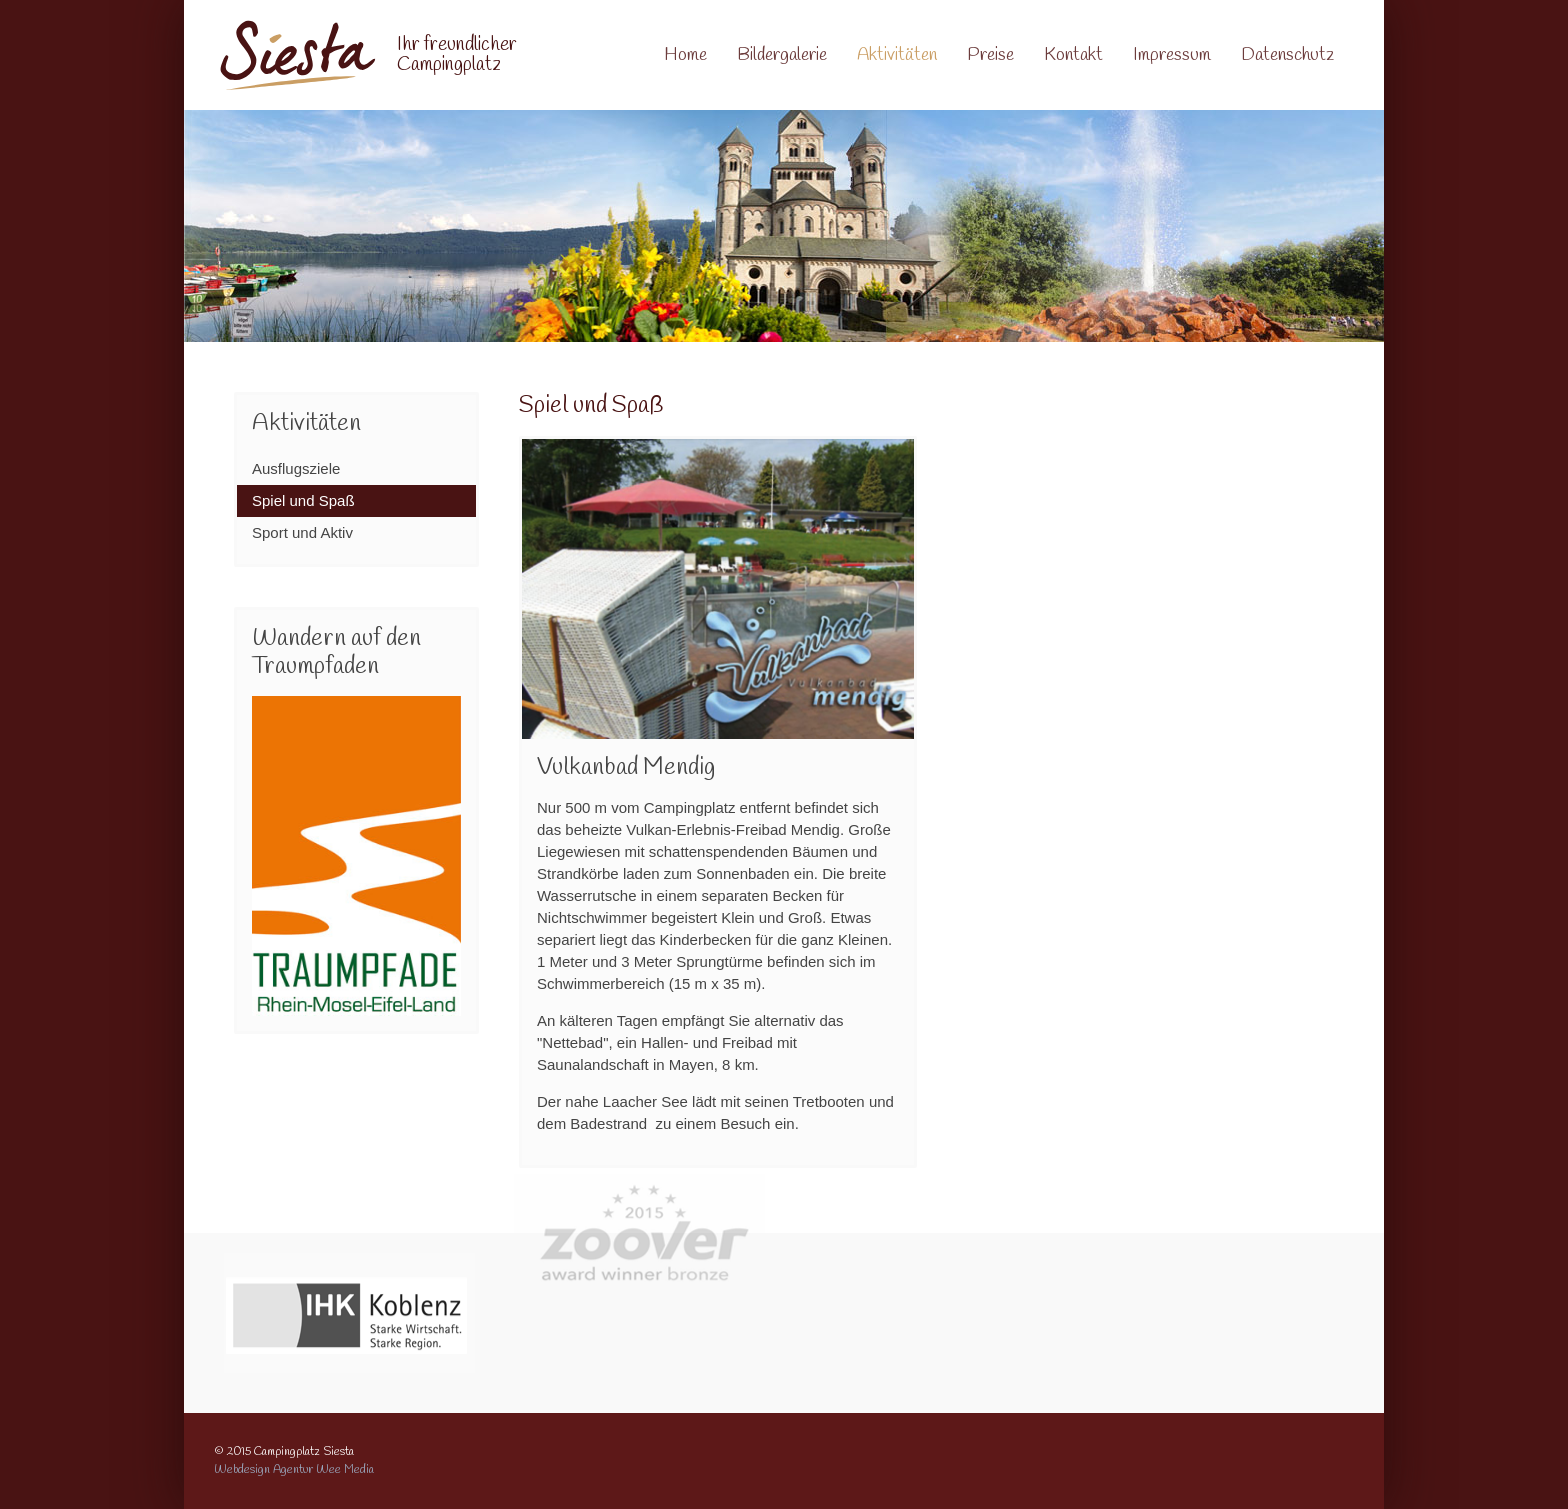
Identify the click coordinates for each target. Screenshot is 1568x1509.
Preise (990, 55)
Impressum (1172, 55)
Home (685, 55)
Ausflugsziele (296, 468)
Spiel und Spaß (303, 500)
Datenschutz (1287, 55)
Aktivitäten (897, 55)
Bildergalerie (782, 55)
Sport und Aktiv (302, 532)
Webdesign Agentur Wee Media (294, 1470)
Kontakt (1073, 55)
